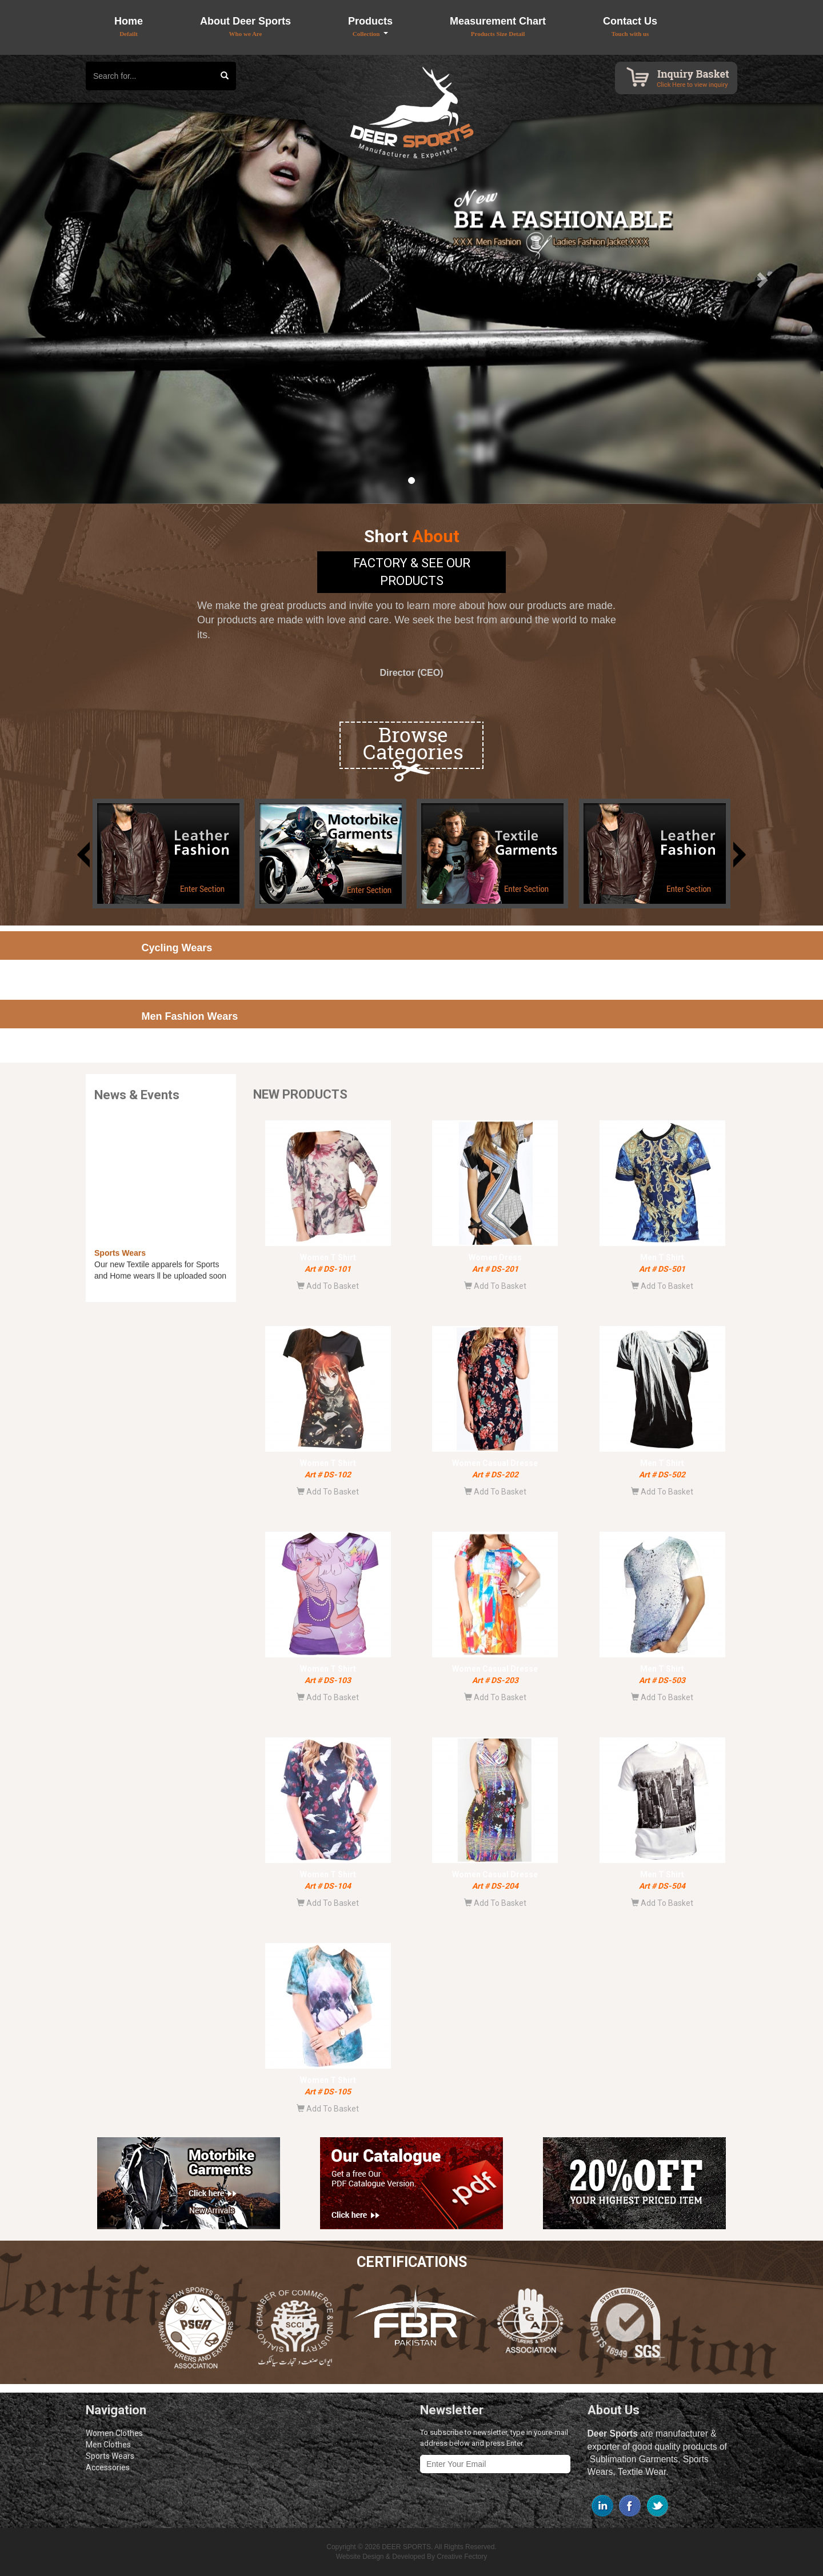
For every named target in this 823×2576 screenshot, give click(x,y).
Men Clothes (108, 2444)
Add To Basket (328, 1286)
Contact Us (630, 26)
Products (370, 26)
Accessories (108, 2467)
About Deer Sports (245, 26)
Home (128, 26)
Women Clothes (114, 2433)
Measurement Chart (498, 26)
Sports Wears (110, 2456)
